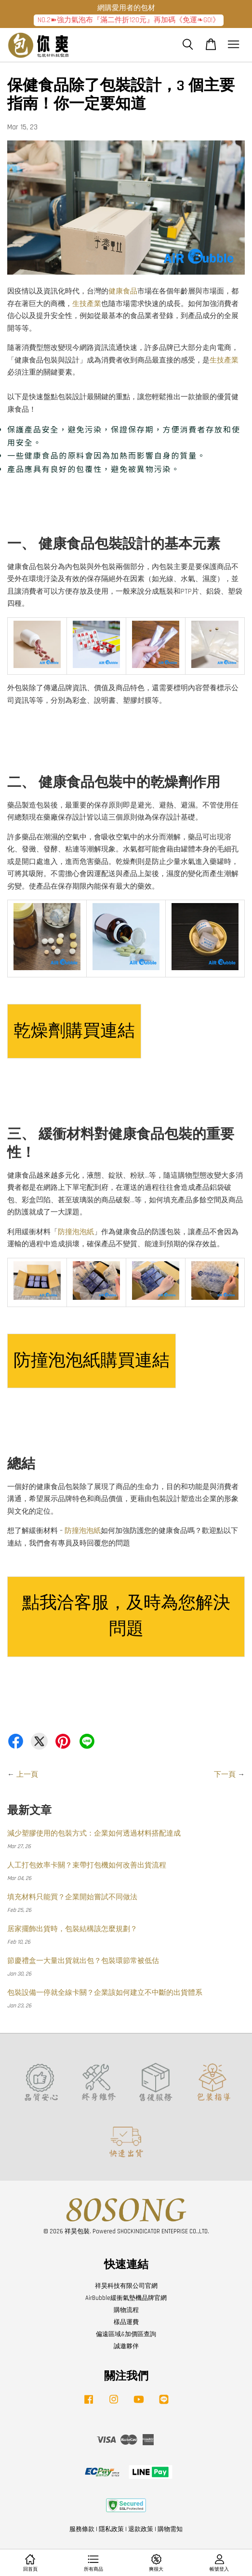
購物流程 (126, 2310)
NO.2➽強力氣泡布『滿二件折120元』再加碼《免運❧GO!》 (129, 20)
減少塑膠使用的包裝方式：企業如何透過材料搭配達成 (94, 1833)
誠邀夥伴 (126, 2346)
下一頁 (225, 1774)
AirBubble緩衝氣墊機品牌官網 (126, 2298)
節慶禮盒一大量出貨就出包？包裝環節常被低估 (83, 1960)
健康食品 (122, 291)
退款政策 (140, 2529)
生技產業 (86, 303)
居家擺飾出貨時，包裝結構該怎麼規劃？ (72, 1929)
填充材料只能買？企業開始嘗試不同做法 (72, 1897)
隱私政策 (111, 2529)
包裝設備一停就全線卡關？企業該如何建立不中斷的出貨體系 (104, 1992)
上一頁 (27, 1774)
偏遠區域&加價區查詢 (126, 2334)
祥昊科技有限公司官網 (126, 2286)
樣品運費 (126, 2322)
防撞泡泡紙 (76, 1232)
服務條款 (81, 2529)
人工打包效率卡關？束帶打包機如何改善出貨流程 (86, 1865)
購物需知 (170, 2529)
